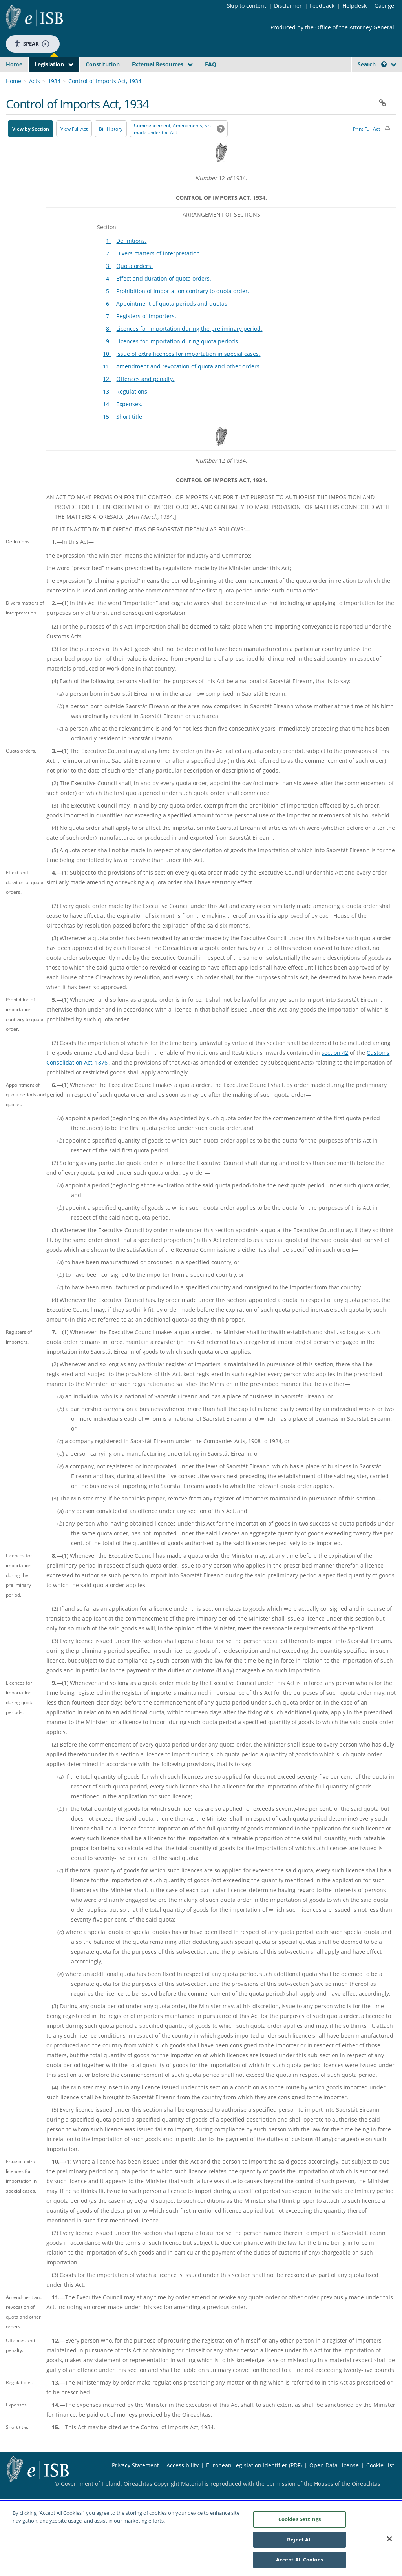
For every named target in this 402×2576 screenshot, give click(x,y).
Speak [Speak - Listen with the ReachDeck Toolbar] (31, 43)
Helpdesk (354, 5)
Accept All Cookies (299, 2563)
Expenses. (129, 422)
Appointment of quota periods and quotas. (172, 322)
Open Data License (334, 2483)
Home (14, 64)
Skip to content (246, 5)
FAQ (210, 64)
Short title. (130, 435)
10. (107, 372)
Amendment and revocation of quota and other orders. (188, 384)
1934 (54, 99)
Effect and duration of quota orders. (163, 297)
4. (108, 297)
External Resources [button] (157, 64)
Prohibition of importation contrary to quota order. (182, 309)
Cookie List (380, 2483)
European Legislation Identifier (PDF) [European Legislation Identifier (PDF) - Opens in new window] (254, 2483)
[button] (384, 64)
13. (107, 410)
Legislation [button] (49, 64)
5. (108, 309)
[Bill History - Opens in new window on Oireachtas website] (111, 147)
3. (108, 284)
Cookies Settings (299, 2523)
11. (107, 384)
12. (107, 397)
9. (108, 359)
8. (108, 347)
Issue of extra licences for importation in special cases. (188, 372)
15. (107, 435)
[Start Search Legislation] (330, 79)
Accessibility (182, 2483)
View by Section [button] (30, 147)
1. (108, 259)
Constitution (103, 64)
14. (107, 422)
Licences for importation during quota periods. (177, 359)
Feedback (322, 5)
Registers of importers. (146, 334)
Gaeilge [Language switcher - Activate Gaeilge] (384, 5)
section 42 (335, 1071)
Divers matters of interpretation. (158, 271)
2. (108, 271)
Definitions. (131, 259)
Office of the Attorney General (354, 27)
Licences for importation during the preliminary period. (189, 347)
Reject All (299, 2543)
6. (108, 322)
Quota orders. (134, 284)
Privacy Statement (135, 2483)
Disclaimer (288, 5)
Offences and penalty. (145, 397)
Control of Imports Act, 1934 (104, 99)
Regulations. (132, 410)
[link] (369, 82)
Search (372, 64)
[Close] (389, 2542)
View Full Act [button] (74, 147)
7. (108, 334)
